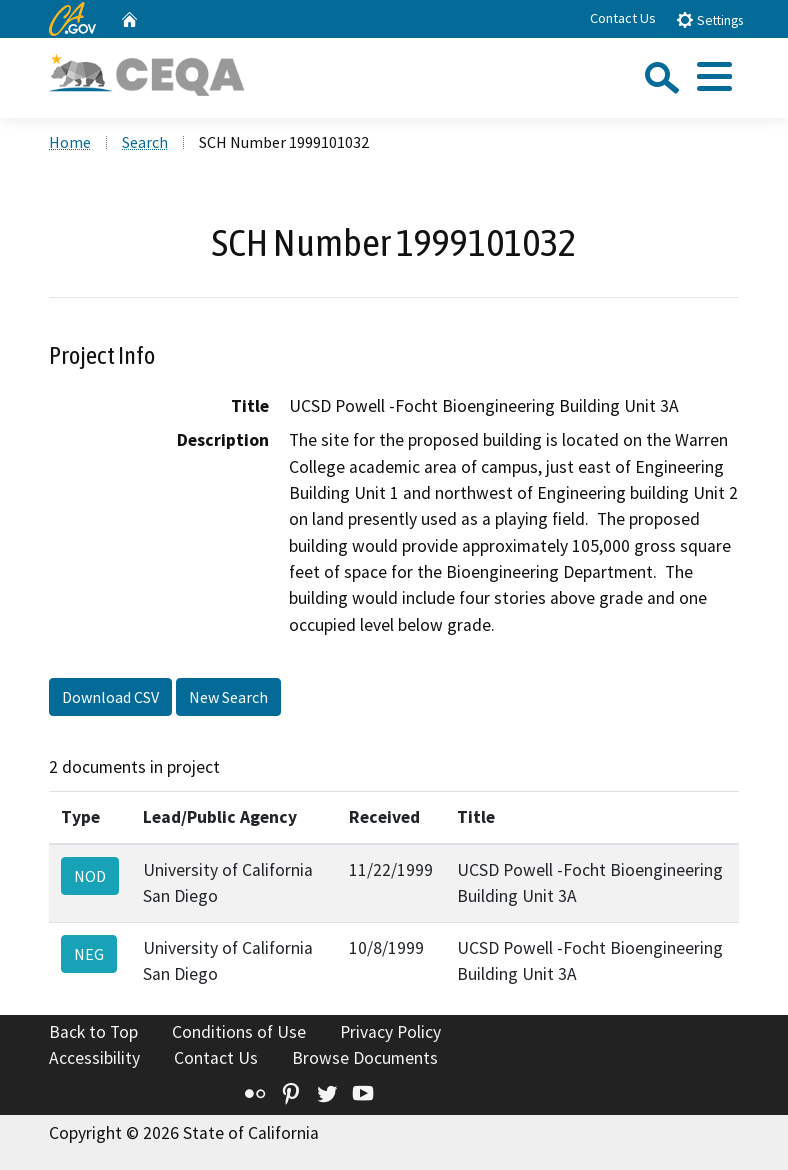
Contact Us (623, 18)
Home (70, 142)
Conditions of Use (239, 1032)
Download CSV (110, 697)
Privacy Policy (390, 1032)
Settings (709, 19)
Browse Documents (365, 1058)
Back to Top (93, 1032)
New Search (228, 697)
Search (145, 142)
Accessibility (94, 1058)
